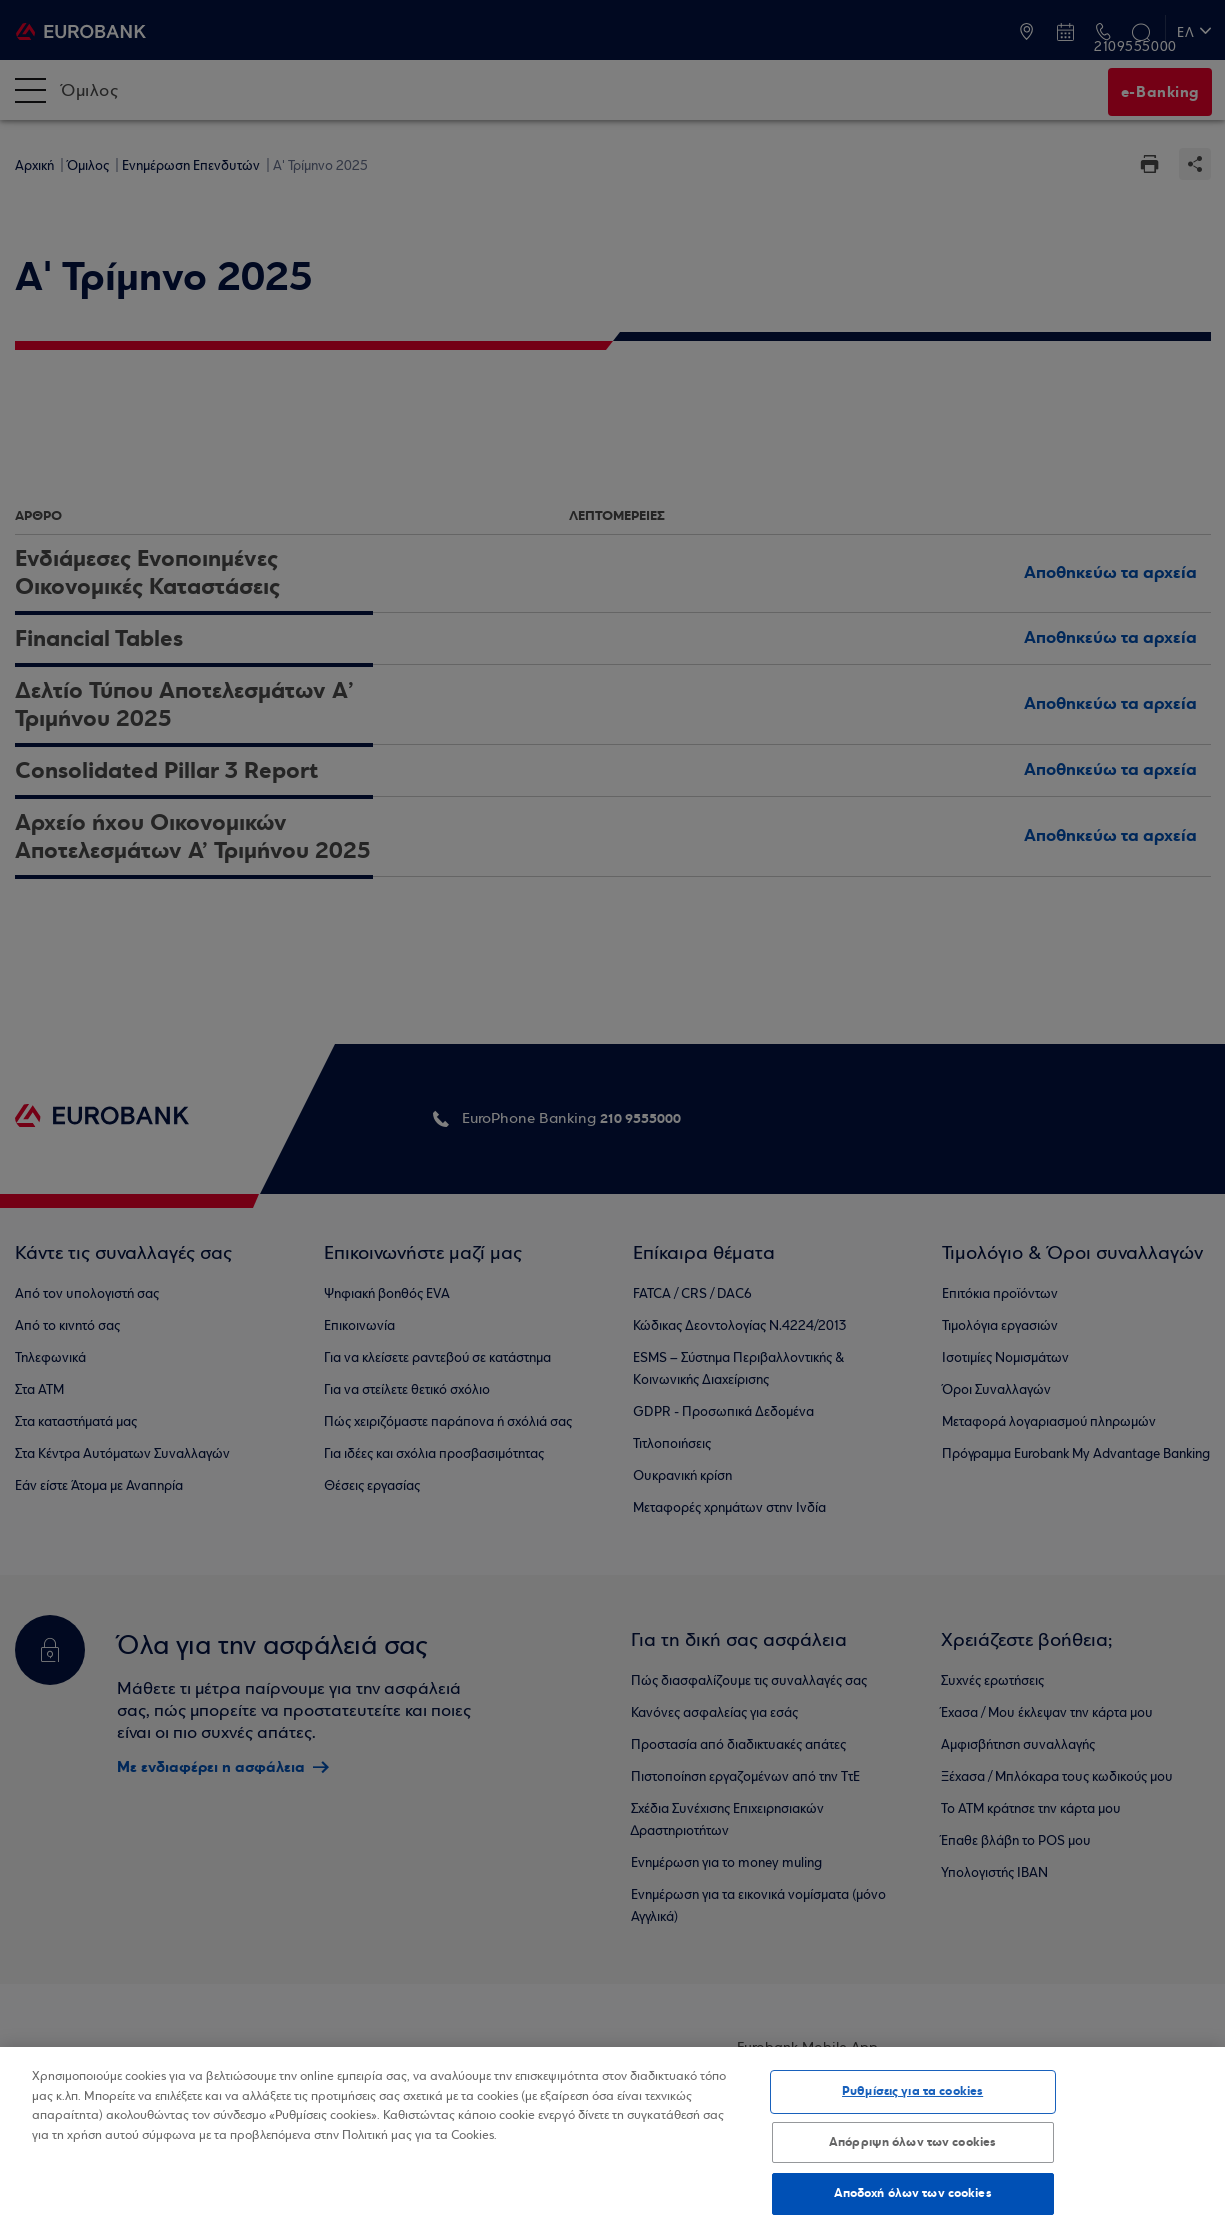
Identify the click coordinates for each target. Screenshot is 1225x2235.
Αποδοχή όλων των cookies (913, 2193)
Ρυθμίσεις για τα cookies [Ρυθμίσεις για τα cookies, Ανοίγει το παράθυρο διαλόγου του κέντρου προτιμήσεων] (912, 2091)
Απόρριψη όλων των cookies (912, 2142)
